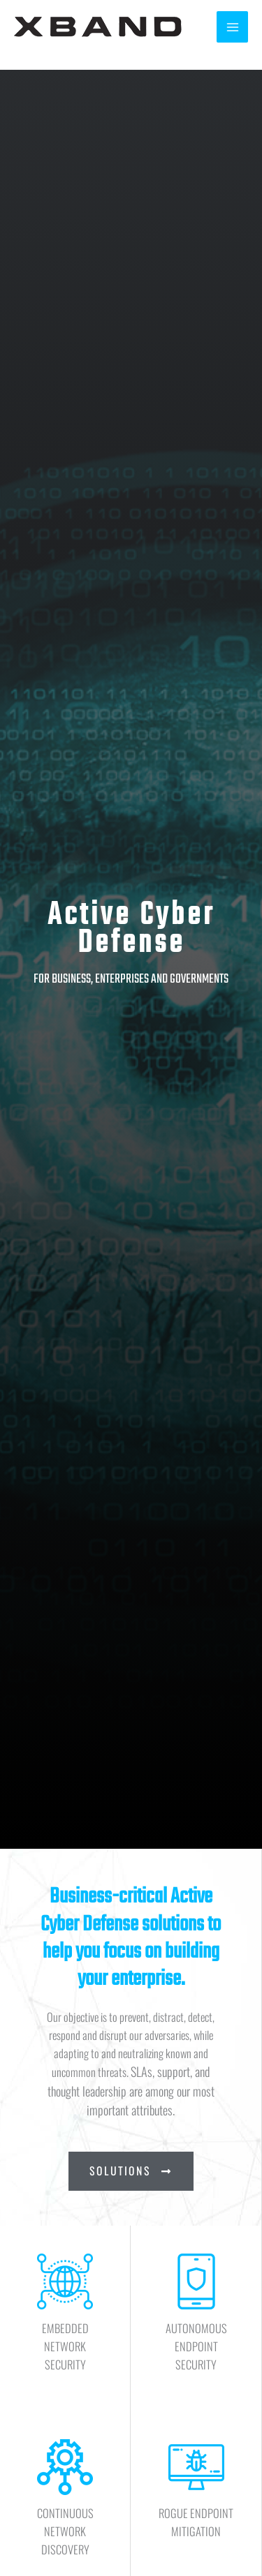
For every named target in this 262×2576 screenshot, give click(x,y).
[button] (131, 2171)
